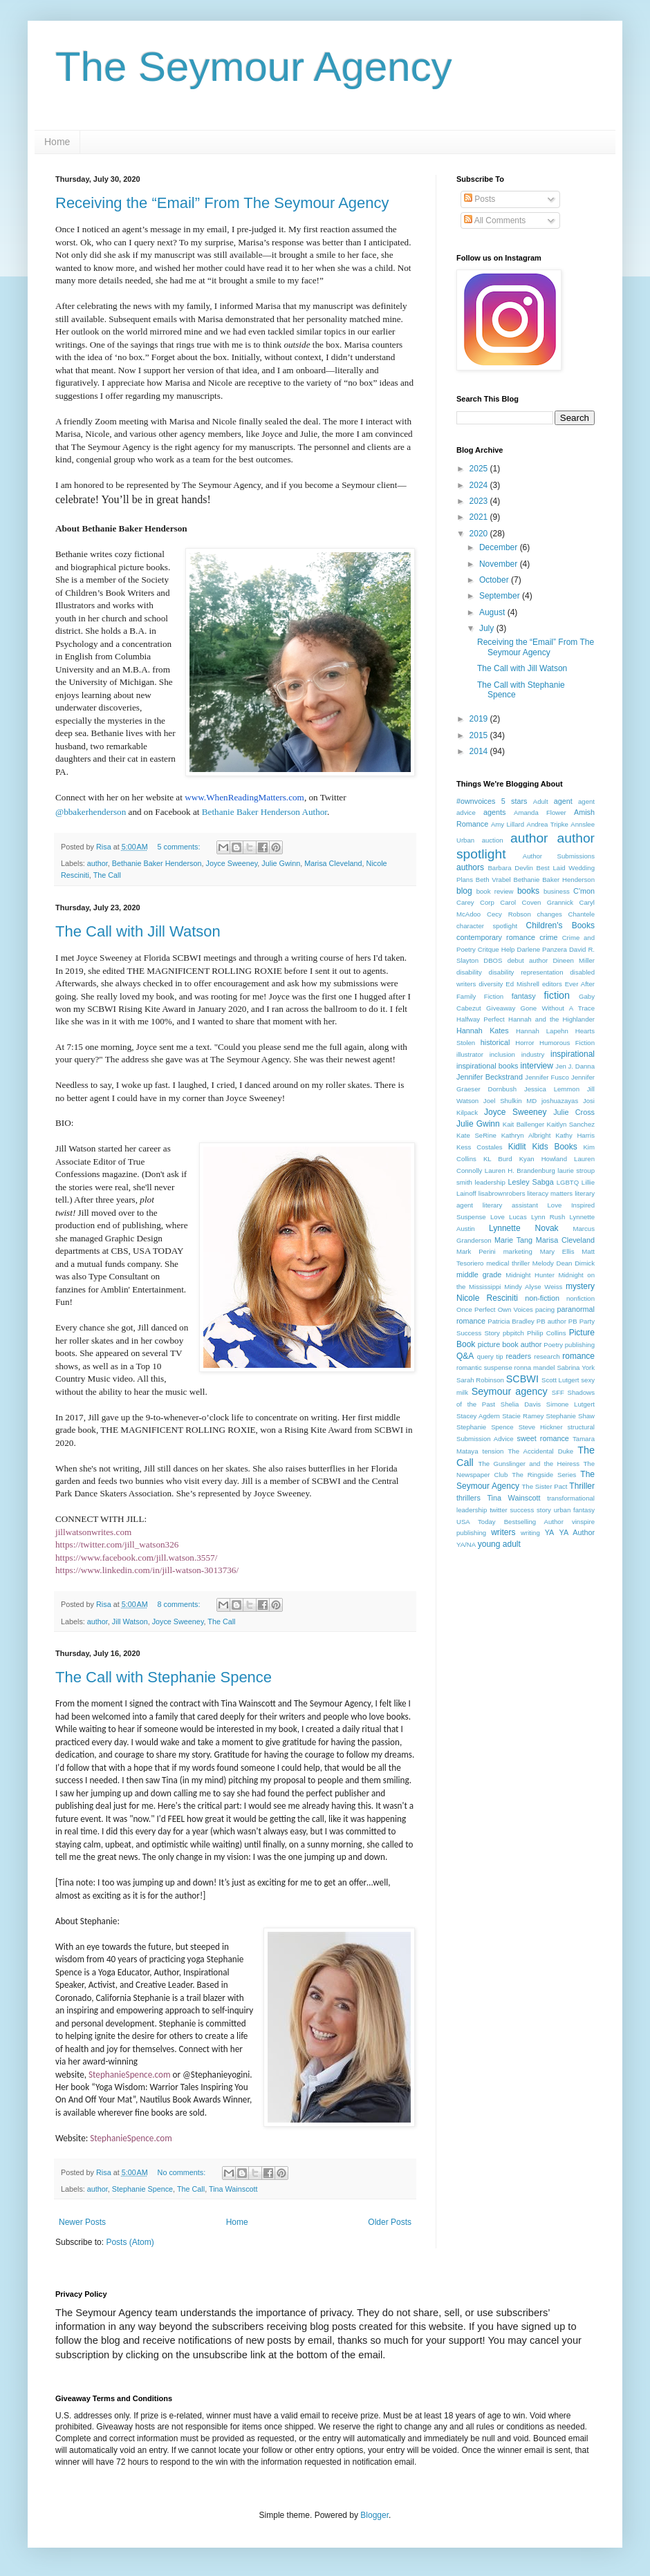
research (546, 1356)
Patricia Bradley (511, 1321)
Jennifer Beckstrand (489, 1077)
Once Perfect (475, 1309)
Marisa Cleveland (333, 863)
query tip (490, 1356)
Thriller (582, 1486)
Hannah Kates (482, 1030)
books (528, 891)
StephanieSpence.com (130, 2074)
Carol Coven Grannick (536, 902)
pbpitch (513, 1333)
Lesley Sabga (530, 1182)
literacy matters (550, 1193)
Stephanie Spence (142, 2189)
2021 (480, 517)
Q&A (465, 1356)
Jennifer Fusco (546, 1077)
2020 (480, 533)
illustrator (469, 1054)
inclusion (502, 1054)
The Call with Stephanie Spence (163, 1677)
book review (495, 891)
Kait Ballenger (523, 1124)
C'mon (584, 891)
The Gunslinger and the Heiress (529, 1463)
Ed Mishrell (522, 984)
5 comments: (180, 847)
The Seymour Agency (253, 67)
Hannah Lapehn (542, 1031)
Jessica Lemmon (551, 1089)
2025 (480, 468)
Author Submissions (559, 856)
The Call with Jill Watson (138, 931)
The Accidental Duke (540, 1451)
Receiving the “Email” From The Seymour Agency (222, 202)
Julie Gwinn (280, 863)
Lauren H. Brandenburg (520, 1170)
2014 (480, 751)
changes (549, 914)
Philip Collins (546, 1333)
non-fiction (542, 1298)
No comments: (183, 2172)
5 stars (514, 801)
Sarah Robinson (480, 1380)
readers (518, 1356)
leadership (490, 1182)
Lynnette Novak (524, 1228)
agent (563, 801)
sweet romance (542, 1438)
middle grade (478, 1274)
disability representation (526, 972)
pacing (545, 1309)
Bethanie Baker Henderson (157, 863)
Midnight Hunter (530, 1275)
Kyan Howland (543, 1159)
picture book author (510, 1344)
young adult (499, 1544)
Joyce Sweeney (232, 863)
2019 (480, 719)
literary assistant (510, 1205)
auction (492, 840)
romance (578, 1356)
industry (533, 1054)
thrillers (468, 1498)
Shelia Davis (521, 1404)
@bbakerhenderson (90, 812)
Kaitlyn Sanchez (571, 1124)
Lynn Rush (548, 1217)
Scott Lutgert (560, 1380)
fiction (557, 995)
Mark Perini (476, 1251)
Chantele (581, 914)
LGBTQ (568, 1182)
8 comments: (180, 1604)
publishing (580, 1344)
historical (495, 1042)
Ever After (580, 984)
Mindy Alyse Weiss (533, 1286)
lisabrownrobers (502, 1193)
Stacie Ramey (523, 1416)
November (499, 564)
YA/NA (466, 1544)
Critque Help (496, 949)
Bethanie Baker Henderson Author (264, 812)
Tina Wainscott (233, 2189)
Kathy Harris (575, 1135)
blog (464, 891)
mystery (580, 1286)
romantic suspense (484, 1367)
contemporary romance (495, 937)
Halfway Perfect (480, 1019)
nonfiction (580, 1298)
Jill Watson (130, 1621)
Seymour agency (510, 1391)
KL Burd (497, 1159)
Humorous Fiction (567, 1042)
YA (550, 1532)
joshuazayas (559, 1100)
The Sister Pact (544, 1486)
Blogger (374, 2515)
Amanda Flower (540, 812)
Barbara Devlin (510, 868)
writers (503, 1532)
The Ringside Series (544, 1474)
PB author (551, 1321)
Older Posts (389, 2222)
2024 (480, 485)
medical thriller (508, 1263)
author (97, 863)
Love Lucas (508, 1217)
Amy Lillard (507, 824)
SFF (558, 1392)
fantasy (524, 996)
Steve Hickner (541, 1427)
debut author (528, 960)
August (493, 612)
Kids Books (554, 1146)
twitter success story (520, 1510)
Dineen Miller (573, 960)
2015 (480, 735)
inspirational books (487, 1066)
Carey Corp (475, 902)
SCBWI (522, 1378)
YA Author (577, 1532)
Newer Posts (82, 2222)
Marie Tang (513, 1240)
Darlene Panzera (541, 949)
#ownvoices (475, 801)
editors (552, 984)
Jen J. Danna (575, 1066)
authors (470, 867)
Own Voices (515, 1309)
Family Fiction (479, 996)
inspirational (572, 1054)
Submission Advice (485, 1438)
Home (57, 141)
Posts (479, 199)
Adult (540, 801)
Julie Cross (574, 1112)
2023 (480, 501)
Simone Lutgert (570, 1404)
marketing (517, 1251)
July (487, 628)
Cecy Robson (509, 914)
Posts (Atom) (130, 2242)
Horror (524, 1042)
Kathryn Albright (526, 1135)
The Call (107, 875)
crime (548, 937)
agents (494, 812)
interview (537, 1066)
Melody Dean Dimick (563, 1263)
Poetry (553, 1344)
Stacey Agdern (478, 1416)
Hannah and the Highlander (551, 1019)
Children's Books (560, 925)
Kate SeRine (476, 1135)
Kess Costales (479, 1147)
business (557, 891)
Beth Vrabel (493, 879)
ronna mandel (534, 1367)
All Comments (495, 220)
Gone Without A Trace (558, 1008)
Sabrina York (576, 1367)
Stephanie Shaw (570, 1416)
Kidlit (517, 1146)
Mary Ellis (557, 1251)
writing (530, 1532)
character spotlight (486, 926)
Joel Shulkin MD (510, 1100)
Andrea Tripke (547, 824)
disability (469, 972)
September (500, 596)
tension (493, 1451)
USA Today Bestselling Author (510, 1521)
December (499, 547)
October (495, 580)
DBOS (492, 960)
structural (581, 1427)
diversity (491, 984)
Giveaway (500, 1008)
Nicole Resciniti (487, 1298)
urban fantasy (574, 1510)
